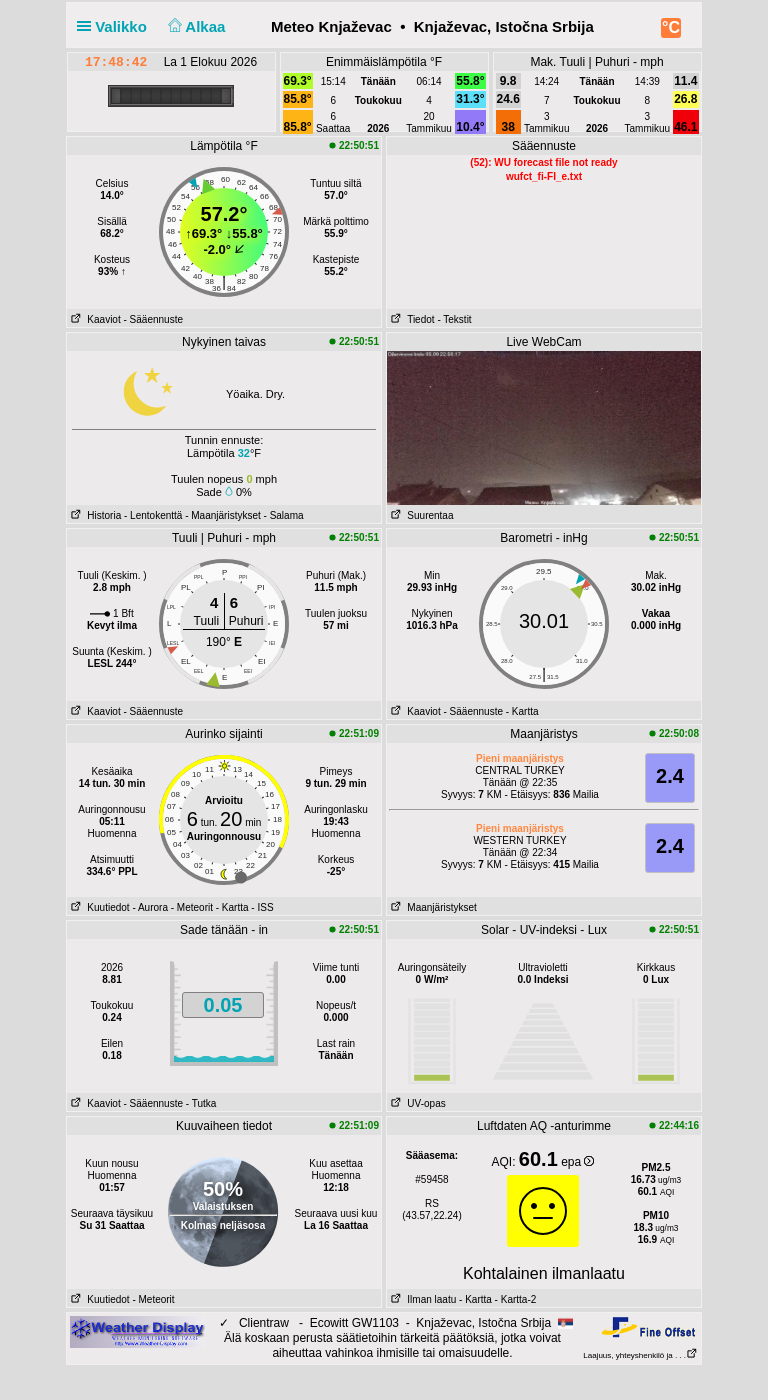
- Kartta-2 (514, 1299)
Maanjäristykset (432, 907)
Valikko (116, 26)
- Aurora (150, 907)
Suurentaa (420, 515)
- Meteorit (192, 907)
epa (577, 1162)
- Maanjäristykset (223, 515)
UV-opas (416, 1103)
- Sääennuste (153, 319)
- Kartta (522, 711)
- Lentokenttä (153, 515)
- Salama (284, 515)
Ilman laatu (421, 1299)
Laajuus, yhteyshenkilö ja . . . (640, 1355)
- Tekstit (454, 319)
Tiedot (411, 319)
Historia (94, 515)
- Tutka (201, 1103)
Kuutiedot (98, 907)
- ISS (262, 907)
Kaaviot (94, 319)
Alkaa (194, 26)
